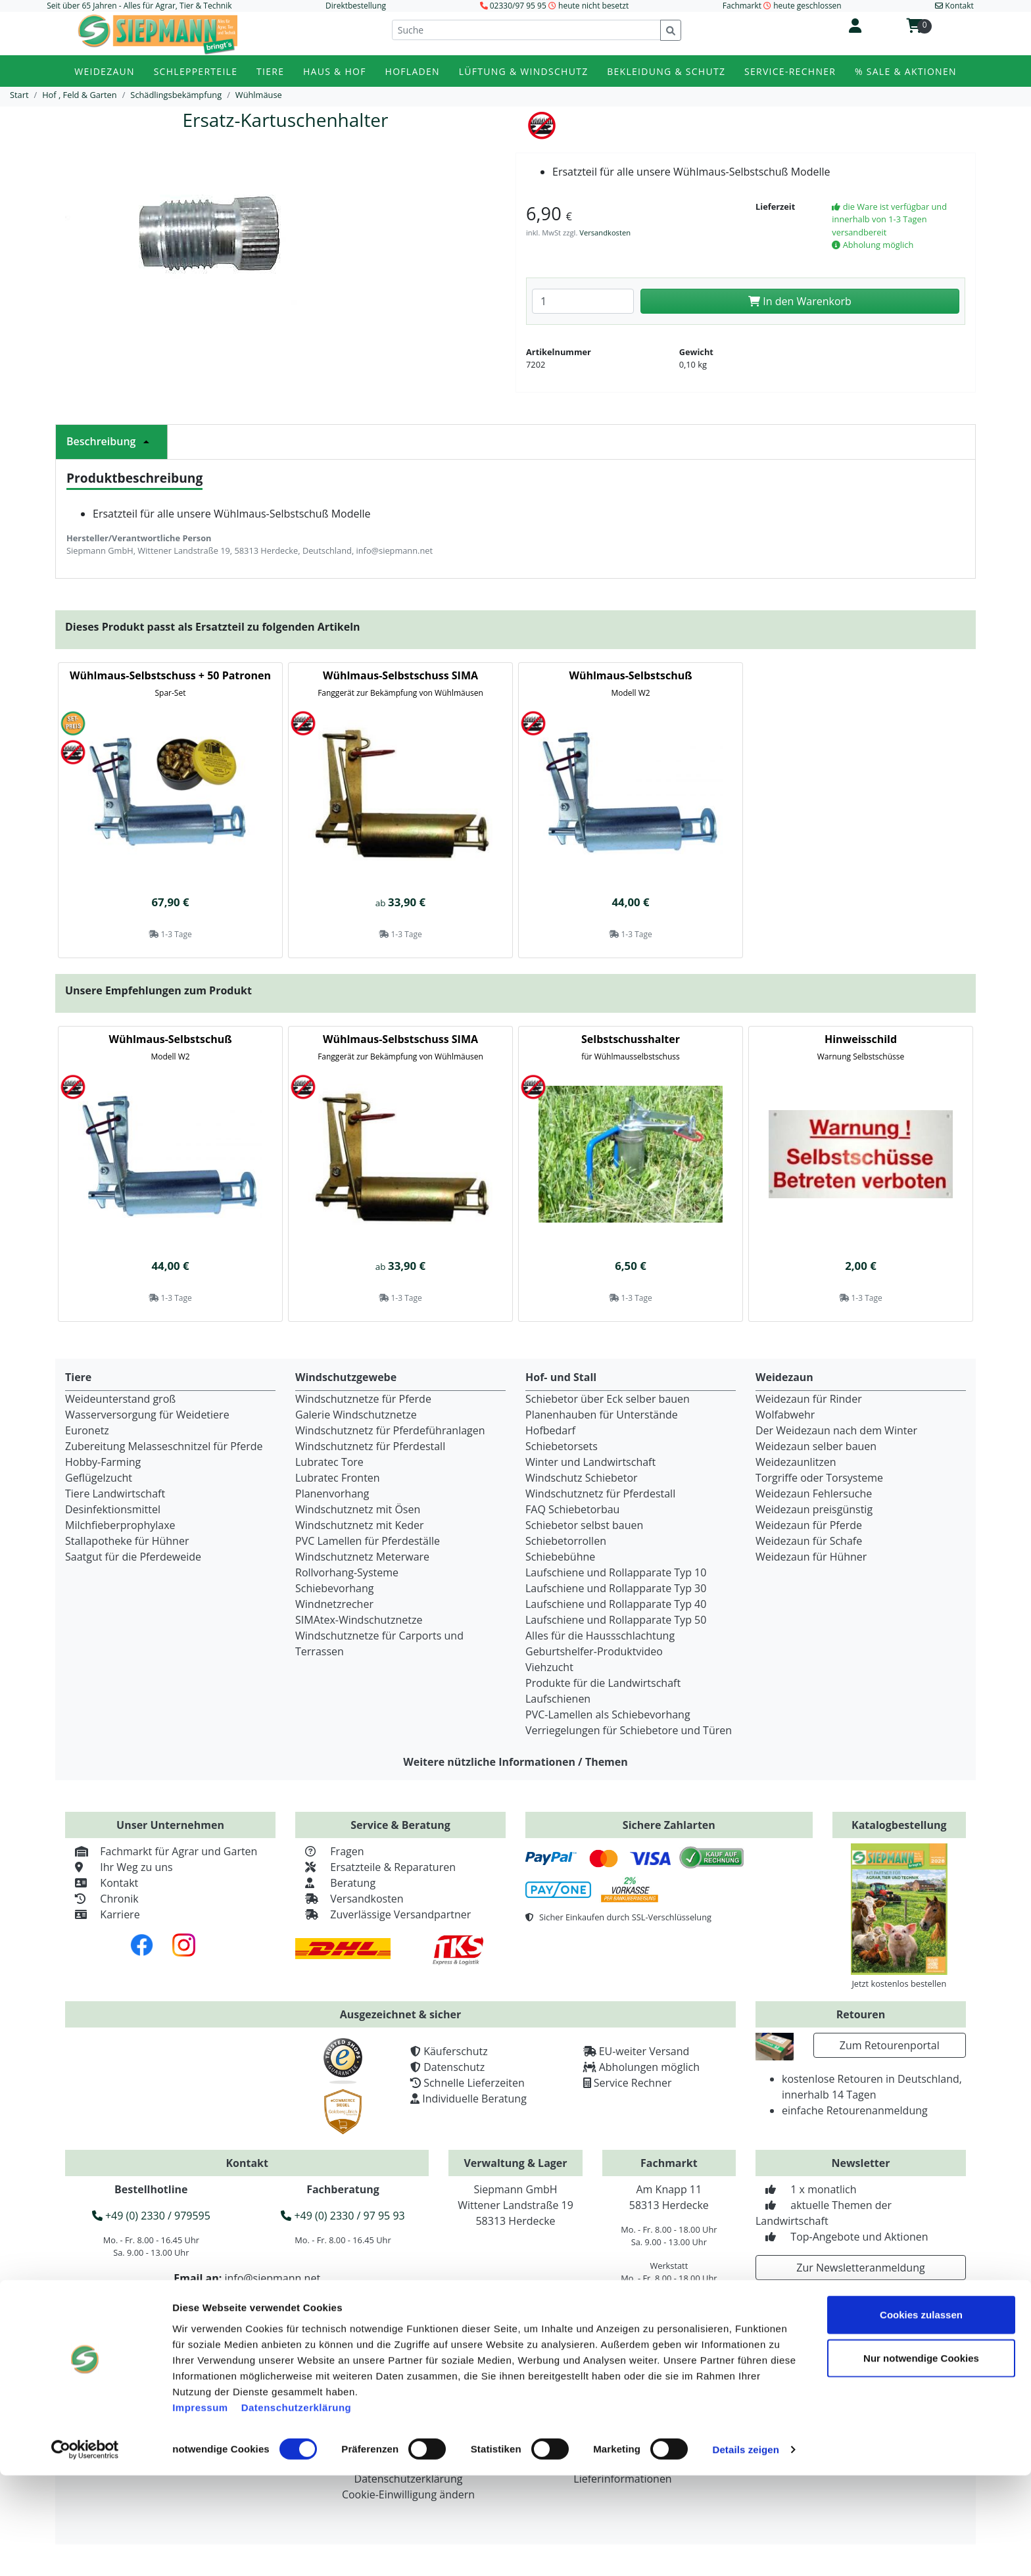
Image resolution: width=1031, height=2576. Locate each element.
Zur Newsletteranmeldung (860, 2267)
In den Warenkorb (799, 301)
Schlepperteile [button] (196, 71)
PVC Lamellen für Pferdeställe (367, 1541)
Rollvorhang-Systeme (346, 1572)
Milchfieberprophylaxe (120, 1525)
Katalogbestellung (899, 1825)
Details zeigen (745, 2550)
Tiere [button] (270, 71)
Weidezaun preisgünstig (814, 1509)
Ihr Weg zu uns (119, 1867)
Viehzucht (549, 1667)
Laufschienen (557, 1698)
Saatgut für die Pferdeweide (133, 1556)
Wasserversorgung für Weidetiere (147, 1414)
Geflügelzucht (98, 1477)
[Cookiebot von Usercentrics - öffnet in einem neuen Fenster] (85, 2550)
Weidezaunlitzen (795, 1462)
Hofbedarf (550, 1430)
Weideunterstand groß (120, 1399)
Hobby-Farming (103, 1462)
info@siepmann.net (272, 2278)
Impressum (200, 2507)
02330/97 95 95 (518, 5)
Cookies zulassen (921, 2415)
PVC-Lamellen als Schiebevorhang (607, 1714)
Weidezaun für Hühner (811, 1556)
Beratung (335, 1883)
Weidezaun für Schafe (808, 1541)
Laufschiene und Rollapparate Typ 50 (615, 1620)
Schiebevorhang (334, 1588)
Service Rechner (633, 2083)
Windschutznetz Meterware (362, 1556)
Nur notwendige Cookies (921, 2458)
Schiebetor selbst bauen (584, 1525)
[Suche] (526, 30)
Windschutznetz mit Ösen (357, 1509)
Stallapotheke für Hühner (127, 1541)
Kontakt (101, 1883)
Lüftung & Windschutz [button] (523, 71)
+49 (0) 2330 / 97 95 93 (342, 2215)
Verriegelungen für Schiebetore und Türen (628, 1730)
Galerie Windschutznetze (356, 1414)
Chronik (102, 1898)
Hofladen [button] (412, 71)
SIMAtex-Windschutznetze (358, 1620)
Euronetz (87, 1430)
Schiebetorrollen (565, 1541)
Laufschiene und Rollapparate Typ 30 (615, 1588)
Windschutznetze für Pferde (363, 1399)
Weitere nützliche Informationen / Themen (515, 1762)
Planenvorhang (332, 1493)
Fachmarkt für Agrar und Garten (161, 1851)
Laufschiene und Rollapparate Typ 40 (615, 1604)
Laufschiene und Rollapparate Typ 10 (615, 1572)
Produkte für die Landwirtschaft (603, 1683)
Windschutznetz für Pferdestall (370, 1446)
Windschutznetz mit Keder (359, 1525)
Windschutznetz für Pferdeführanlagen (390, 1430)
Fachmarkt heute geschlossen (782, 5)
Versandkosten (605, 232)
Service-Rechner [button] (790, 71)
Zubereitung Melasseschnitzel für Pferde (164, 1446)
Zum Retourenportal (890, 2045)
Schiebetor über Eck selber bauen (607, 1399)
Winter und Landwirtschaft (590, 1462)
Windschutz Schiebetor (581, 1477)
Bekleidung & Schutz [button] (666, 71)
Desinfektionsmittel (112, 1509)
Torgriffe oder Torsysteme (819, 1477)
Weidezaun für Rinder (808, 1399)
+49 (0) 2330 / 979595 (151, 2215)
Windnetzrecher (334, 1604)
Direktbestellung (355, 5)
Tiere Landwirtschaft (115, 1493)
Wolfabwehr (785, 1414)
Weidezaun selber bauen (815, 1446)
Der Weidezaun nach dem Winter (836, 1430)
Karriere (102, 1914)
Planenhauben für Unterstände (601, 1414)
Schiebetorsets (561, 1446)
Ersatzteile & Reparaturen (375, 1867)
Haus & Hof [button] (334, 71)
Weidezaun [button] (104, 71)
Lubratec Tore (329, 1462)
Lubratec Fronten (337, 1477)
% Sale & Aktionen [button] (906, 71)
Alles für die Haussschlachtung (600, 1635)
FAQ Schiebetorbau (572, 1509)
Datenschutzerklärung (296, 2507)
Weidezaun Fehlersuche (813, 1493)
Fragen (329, 1851)
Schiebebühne (560, 1556)
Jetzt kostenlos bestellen (898, 1983)
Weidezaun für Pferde (808, 1525)
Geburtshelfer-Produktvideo (594, 1651)
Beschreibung (111, 441)
